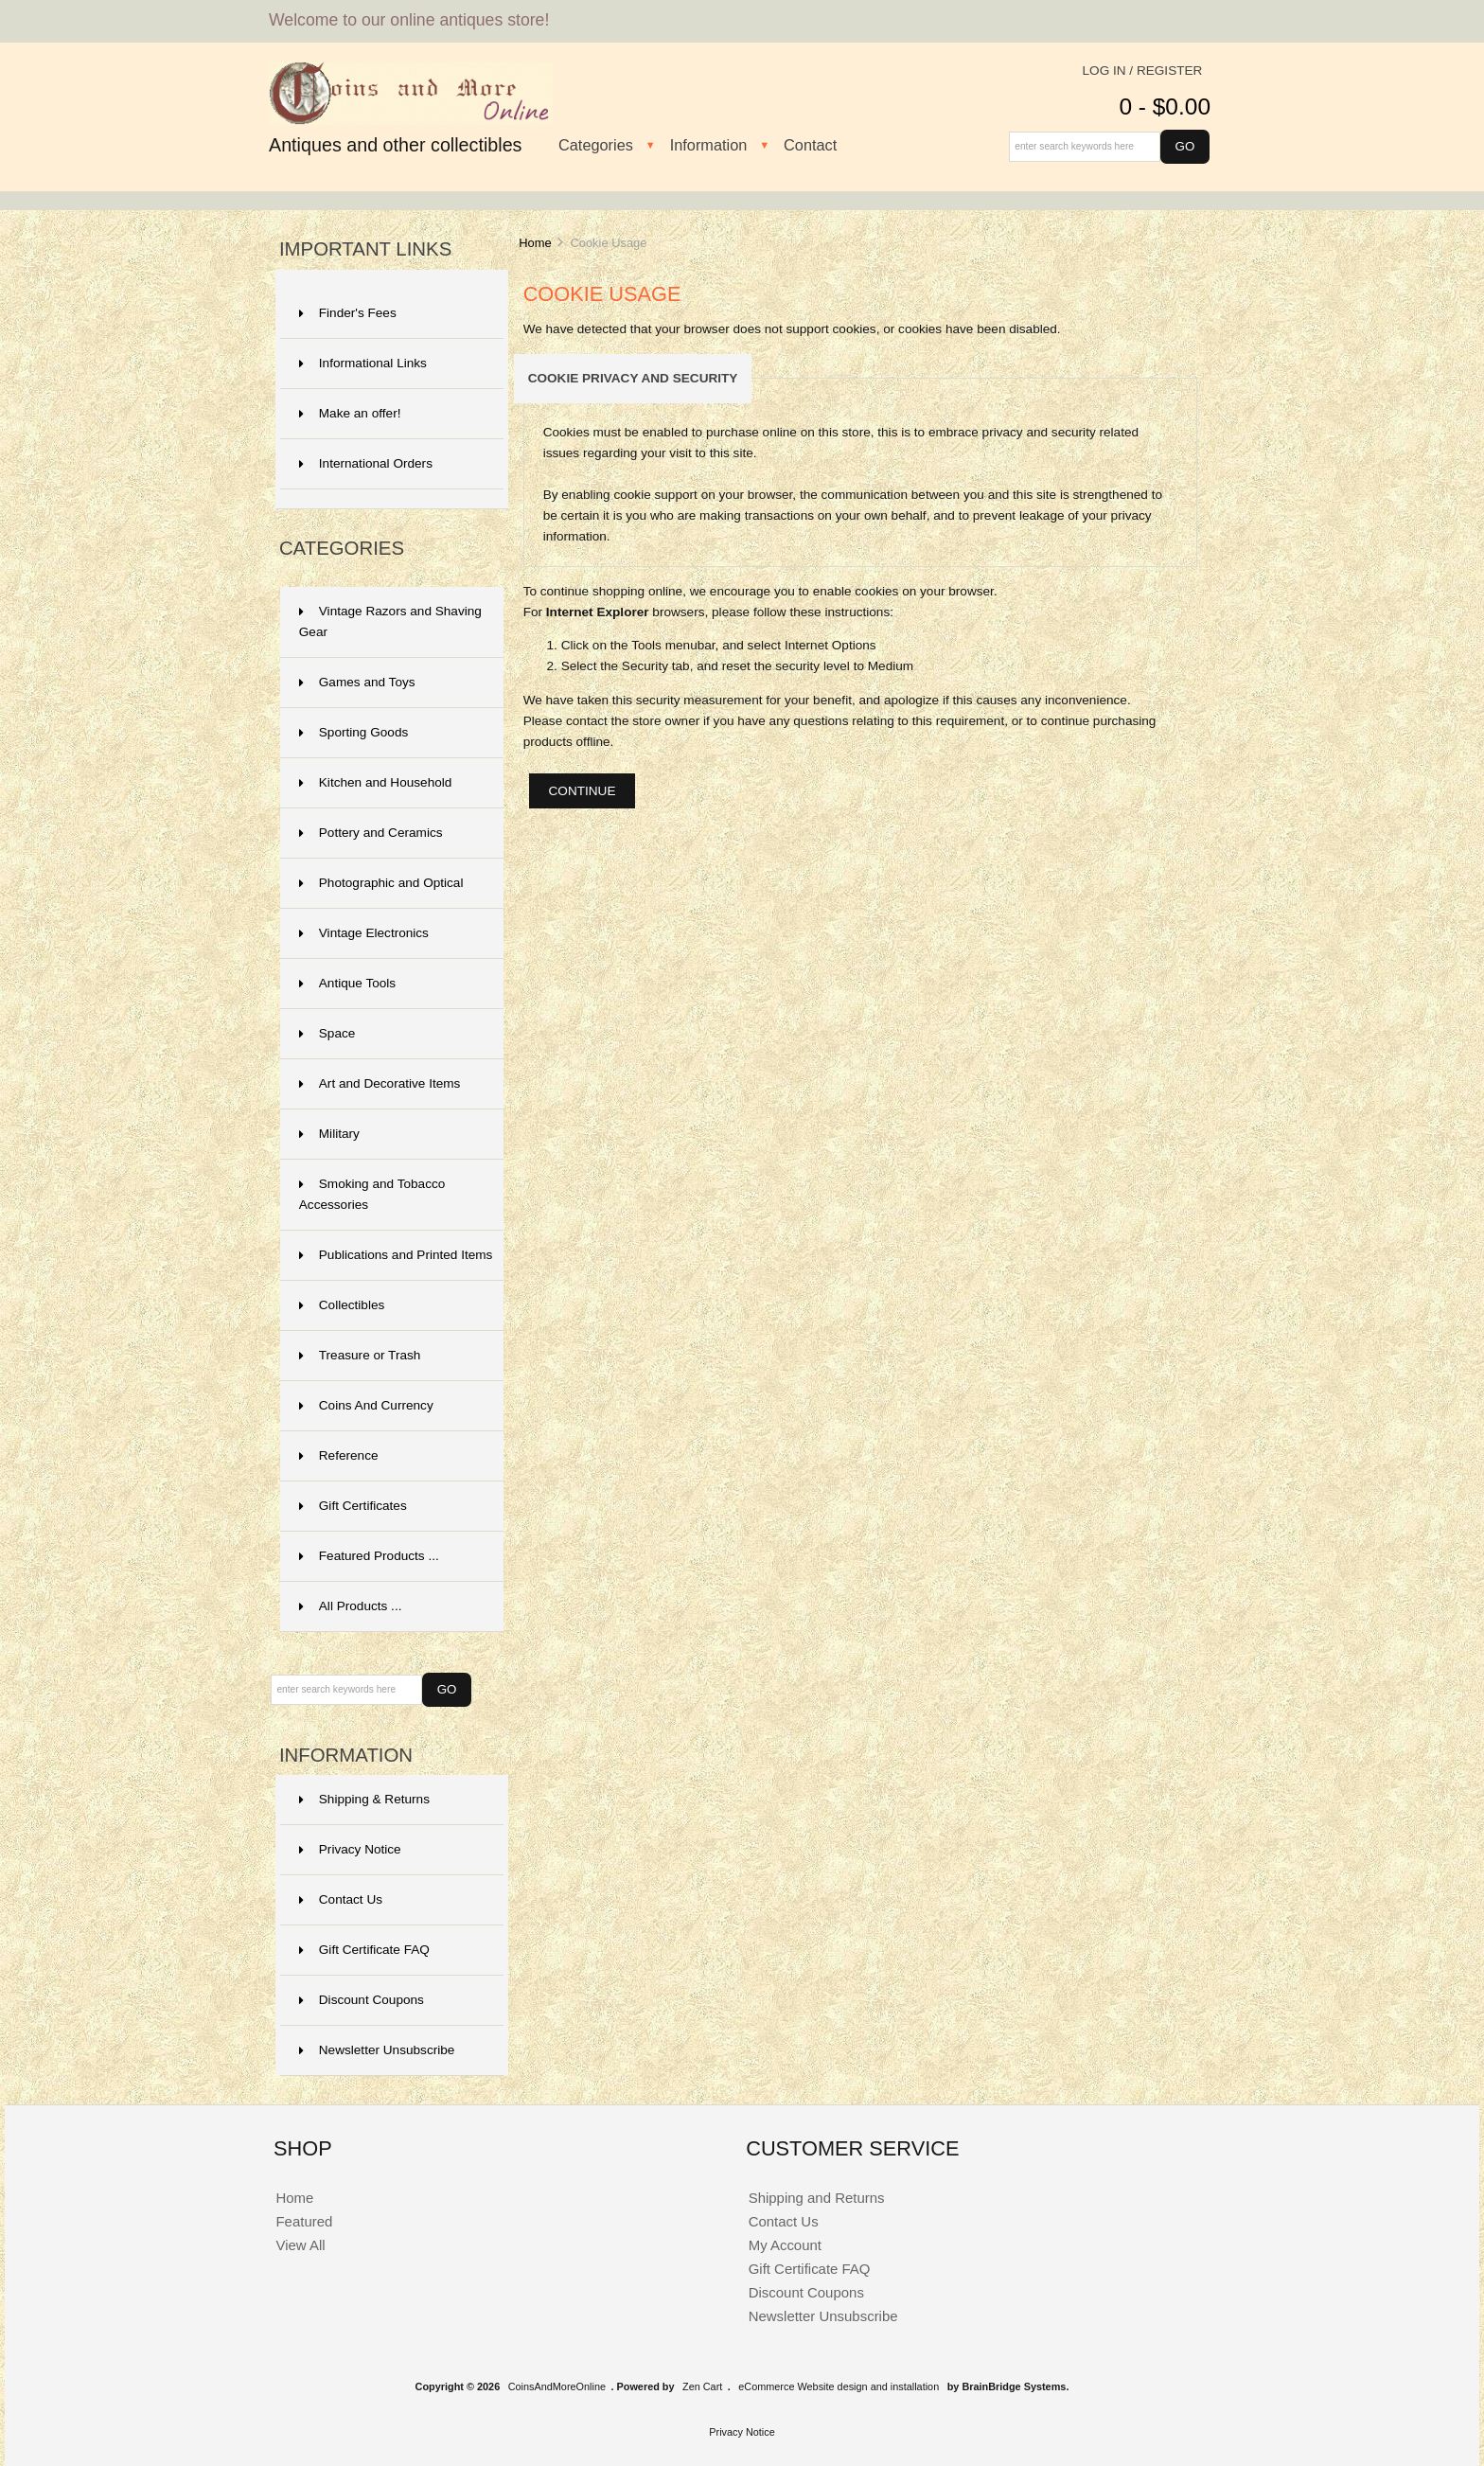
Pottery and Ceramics (371, 832)
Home (535, 243)
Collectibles (342, 1305)
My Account (785, 2245)
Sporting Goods (353, 732)
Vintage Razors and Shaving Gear (390, 621)
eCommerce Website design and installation (838, 2386)
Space (327, 1033)
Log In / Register (1143, 70)
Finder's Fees (348, 313)
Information (709, 144)
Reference (339, 1455)
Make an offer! (350, 413)
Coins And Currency (366, 1405)
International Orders (366, 463)
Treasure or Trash (360, 1355)
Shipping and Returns (817, 2198)
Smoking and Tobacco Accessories (372, 1194)
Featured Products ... (369, 1556)
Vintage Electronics (364, 933)
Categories (595, 144)
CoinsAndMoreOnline (557, 2386)
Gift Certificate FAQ (364, 1950)
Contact (810, 144)
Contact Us (340, 1899)
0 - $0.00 (1164, 106)
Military (329, 1134)
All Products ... (350, 1606)
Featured (303, 2221)
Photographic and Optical (381, 883)
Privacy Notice (350, 1849)
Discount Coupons (361, 2000)
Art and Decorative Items (380, 1083)
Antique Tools (347, 983)
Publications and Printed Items (396, 1255)
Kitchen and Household (375, 782)
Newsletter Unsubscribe (377, 2050)
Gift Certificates (353, 1506)
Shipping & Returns (364, 1799)
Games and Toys (357, 682)
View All (300, 2245)
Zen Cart (702, 2386)
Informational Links (363, 363)
